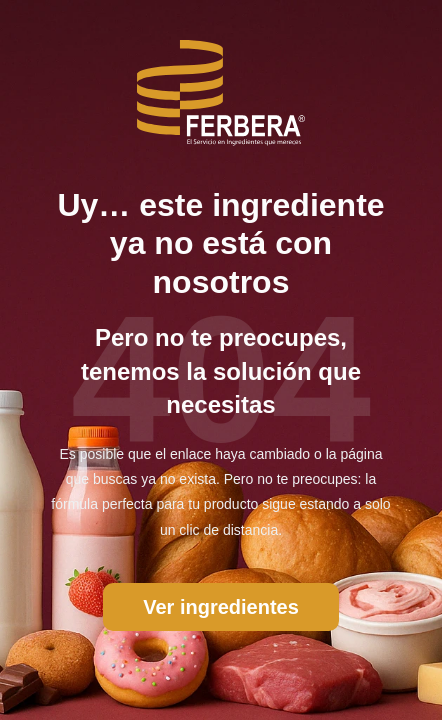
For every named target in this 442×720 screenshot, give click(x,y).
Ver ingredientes (221, 607)
